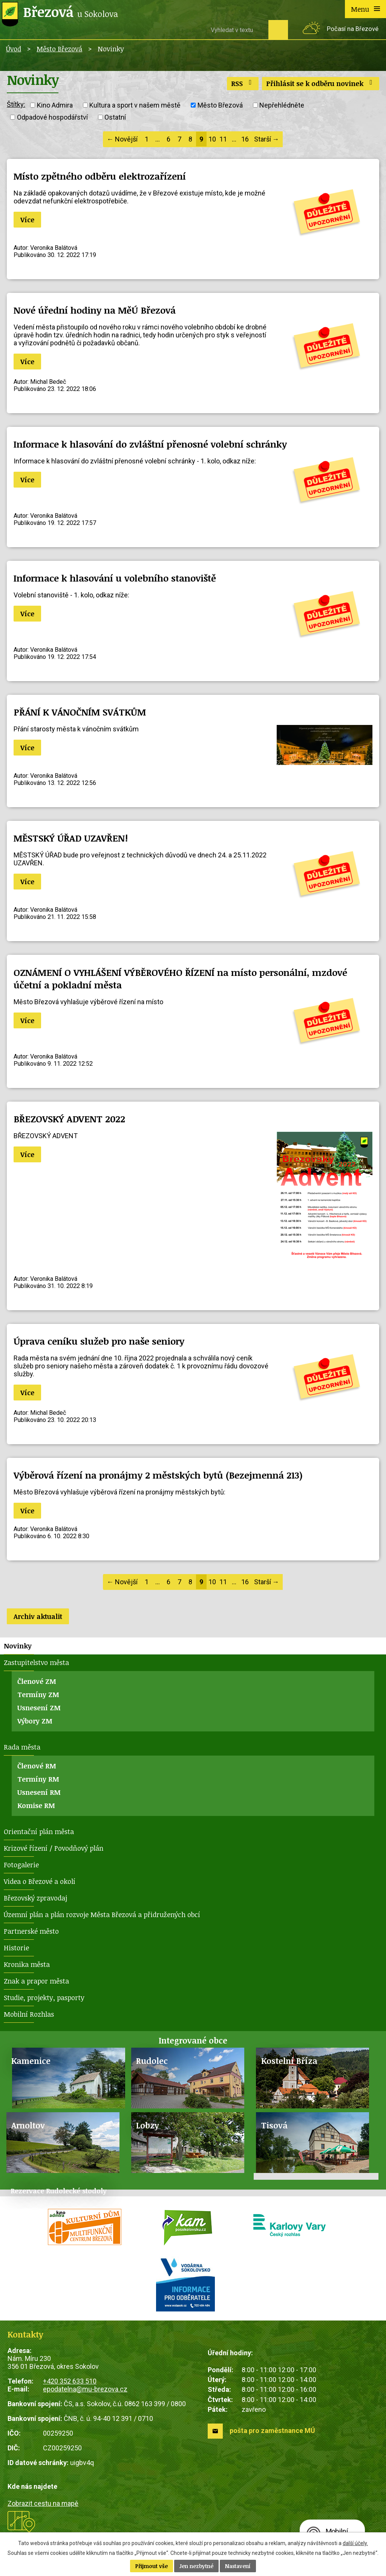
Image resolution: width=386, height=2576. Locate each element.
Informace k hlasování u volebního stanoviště (115, 578)
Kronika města (27, 1964)
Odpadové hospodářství (52, 117)
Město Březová (59, 48)
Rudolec (152, 2060)
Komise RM (36, 1805)
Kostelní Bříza (289, 2060)
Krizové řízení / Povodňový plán (53, 1848)
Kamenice (31, 2060)
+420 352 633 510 (69, 2381)
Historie (16, 1947)
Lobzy (147, 2125)
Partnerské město (31, 1931)
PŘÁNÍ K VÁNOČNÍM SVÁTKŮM (80, 712)
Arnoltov (28, 2125)
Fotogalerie (21, 1864)
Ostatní (115, 117)
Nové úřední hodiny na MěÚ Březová (95, 310)
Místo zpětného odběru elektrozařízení (100, 176)
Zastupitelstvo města (36, 1662)
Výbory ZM (34, 1720)
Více (27, 219)
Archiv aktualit (38, 1616)
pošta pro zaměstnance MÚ (272, 2430)
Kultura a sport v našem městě (135, 105)
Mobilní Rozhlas (29, 2014)
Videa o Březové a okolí (39, 1881)
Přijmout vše (151, 2566)
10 (212, 139)
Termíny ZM (38, 1694)
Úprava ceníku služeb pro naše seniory (99, 1341)
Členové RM (36, 1765)
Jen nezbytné (196, 2566)
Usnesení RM (39, 1792)
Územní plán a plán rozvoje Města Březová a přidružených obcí (102, 1914)
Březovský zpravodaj (35, 1897)
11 (223, 139)
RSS (243, 83)
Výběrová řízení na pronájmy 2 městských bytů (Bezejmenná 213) (158, 1475)
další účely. (355, 2543)
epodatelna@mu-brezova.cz (85, 2389)
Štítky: (16, 104)
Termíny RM (38, 1779)
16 (245, 139)
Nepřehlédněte (281, 105)
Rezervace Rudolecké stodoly (59, 2190)
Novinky (18, 1645)
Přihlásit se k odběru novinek (320, 83)
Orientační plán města (39, 1831)
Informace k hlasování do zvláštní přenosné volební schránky (150, 444)
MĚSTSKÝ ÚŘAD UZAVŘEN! (71, 838)
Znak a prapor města (36, 1980)
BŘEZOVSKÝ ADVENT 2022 (69, 1119)
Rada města (22, 1746)
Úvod (13, 48)
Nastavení (238, 2566)
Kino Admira (55, 105)
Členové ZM (36, 1681)
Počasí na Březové (352, 28)
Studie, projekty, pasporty (44, 1997)
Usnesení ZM (39, 1707)
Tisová (274, 2125)
